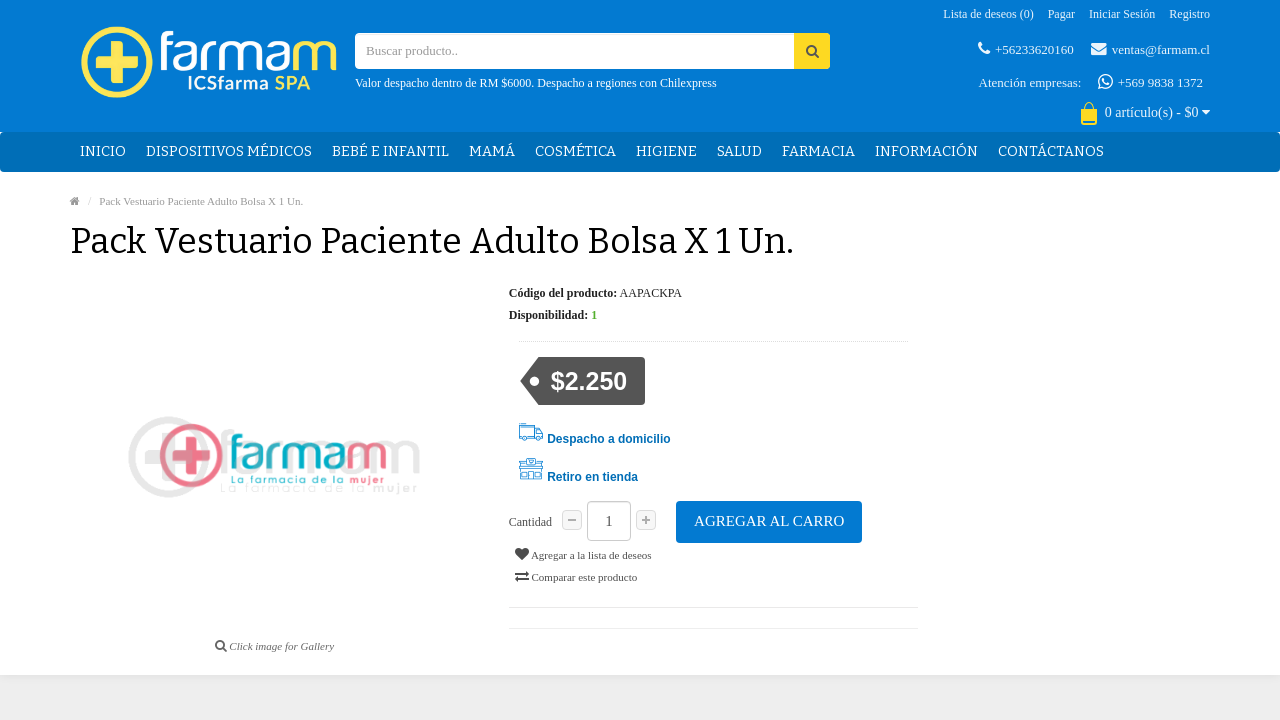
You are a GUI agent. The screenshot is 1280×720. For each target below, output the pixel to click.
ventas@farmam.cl (1150, 49)
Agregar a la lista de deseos (583, 554)
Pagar (1061, 14)
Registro (1189, 14)
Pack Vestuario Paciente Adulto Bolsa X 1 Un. (201, 201)
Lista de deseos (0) (988, 14)
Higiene (666, 151)
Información (926, 151)
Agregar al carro (769, 521)
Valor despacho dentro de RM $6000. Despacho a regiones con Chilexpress (536, 83)
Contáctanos (1051, 151)
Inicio (103, 151)
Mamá (492, 151)
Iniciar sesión (1122, 14)
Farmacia (818, 151)
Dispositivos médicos (229, 151)
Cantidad (530, 522)
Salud (739, 151)
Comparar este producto (576, 576)
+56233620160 (1026, 49)
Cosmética (575, 151)
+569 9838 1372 (1150, 82)
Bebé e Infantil (390, 151)
